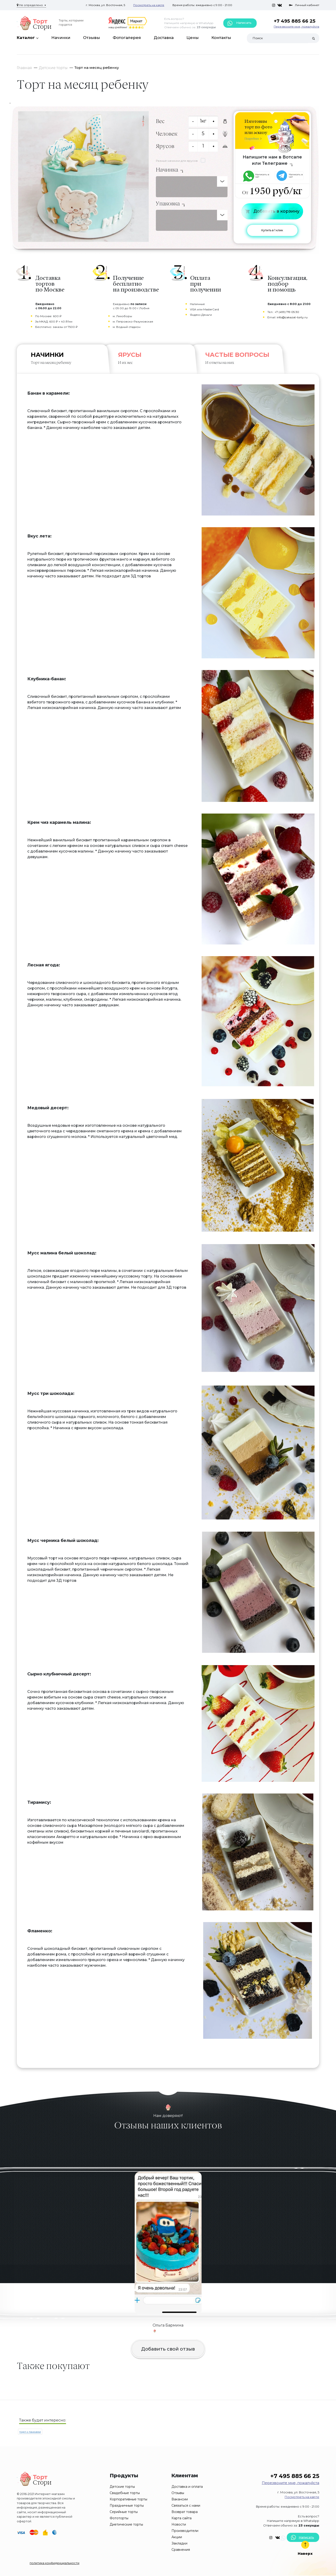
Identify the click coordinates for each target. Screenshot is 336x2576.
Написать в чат (256, 175)
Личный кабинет (304, 5)
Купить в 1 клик (272, 230)
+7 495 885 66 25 (294, 21)
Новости (179, 2524)
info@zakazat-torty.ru (292, 317)
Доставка (164, 37)
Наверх (305, 2548)
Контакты (221, 37)
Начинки (60, 37)
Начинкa (169, 169)
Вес (160, 121)
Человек (166, 133)
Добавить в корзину (272, 211)
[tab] (62, 359)
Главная (24, 68)
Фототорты (119, 2518)
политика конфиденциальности (54, 2563)
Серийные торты (124, 2512)
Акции (177, 2537)
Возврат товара (185, 2512)
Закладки (179, 2543)
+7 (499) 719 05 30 (287, 312)
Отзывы (91, 37)
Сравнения (181, 2550)
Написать (240, 23)
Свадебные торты (125, 2493)
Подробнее (253, 138)
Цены (192, 37)
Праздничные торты (127, 2505)
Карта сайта (182, 2518)
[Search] (277, 38)
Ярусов (165, 146)
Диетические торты (126, 2524)
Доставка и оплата (187, 2487)
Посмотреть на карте (148, 5)
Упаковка (170, 203)
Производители (185, 2531)
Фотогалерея (127, 37)
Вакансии (180, 2499)
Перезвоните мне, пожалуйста (296, 26)
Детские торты (53, 68)
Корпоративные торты (128, 2499)
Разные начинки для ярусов (177, 160)
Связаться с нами (186, 2505)
